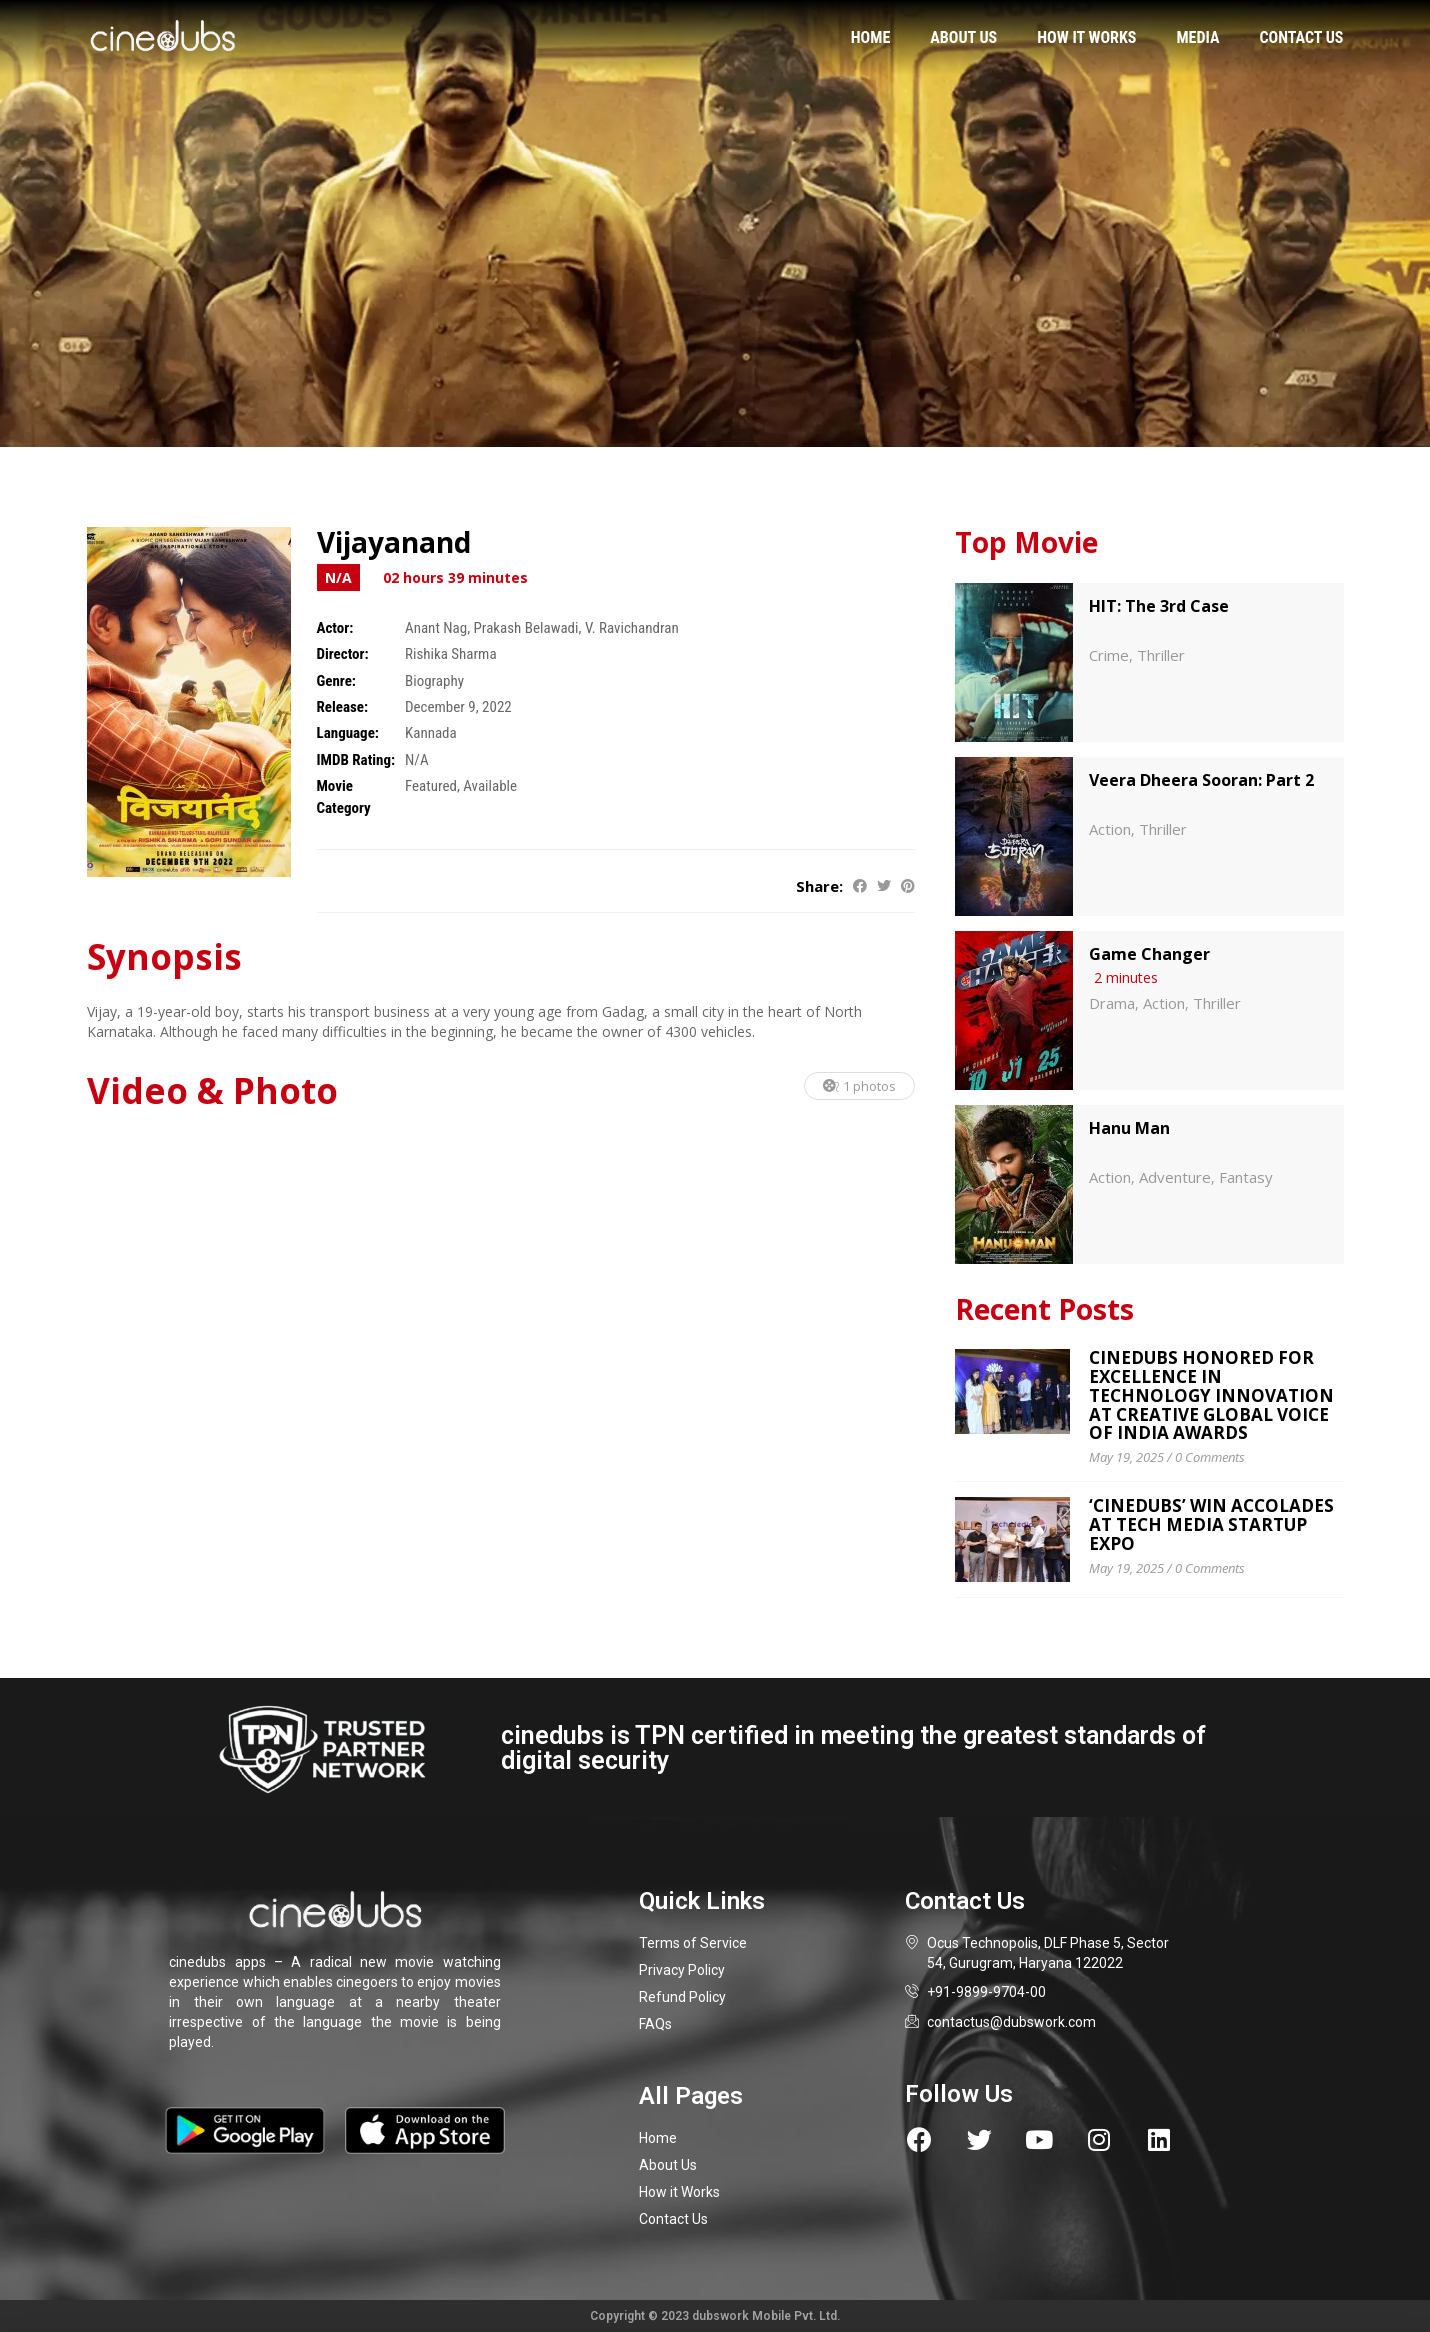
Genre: (336, 681)
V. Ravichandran (632, 628)
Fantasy (1246, 1177)
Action (1110, 829)
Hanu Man (1129, 1128)
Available (490, 786)
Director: (343, 654)
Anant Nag (436, 628)
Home (870, 37)
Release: (343, 707)
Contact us (1301, 37)
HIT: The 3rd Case (1159, 606)
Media (1197, 37)
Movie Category (344, 796)
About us (963, 37)
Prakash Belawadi (526, 628)
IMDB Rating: (356, 760)
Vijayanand (394, 542)
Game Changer (1149, 954)
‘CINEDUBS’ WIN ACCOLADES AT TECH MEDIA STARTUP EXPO (1211, 1524)
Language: (348, 733)
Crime (1109, 655)
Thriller (1161, 655)
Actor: (335, 628)
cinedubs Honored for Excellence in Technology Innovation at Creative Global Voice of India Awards (1211, 1395)
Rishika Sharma (451, 654)
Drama (1112, 1003)
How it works (1086, 37)
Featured (431, 786)
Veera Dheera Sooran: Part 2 (1201, 780)
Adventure (1175, 1177)
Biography (434, 681)
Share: (819, 886)
